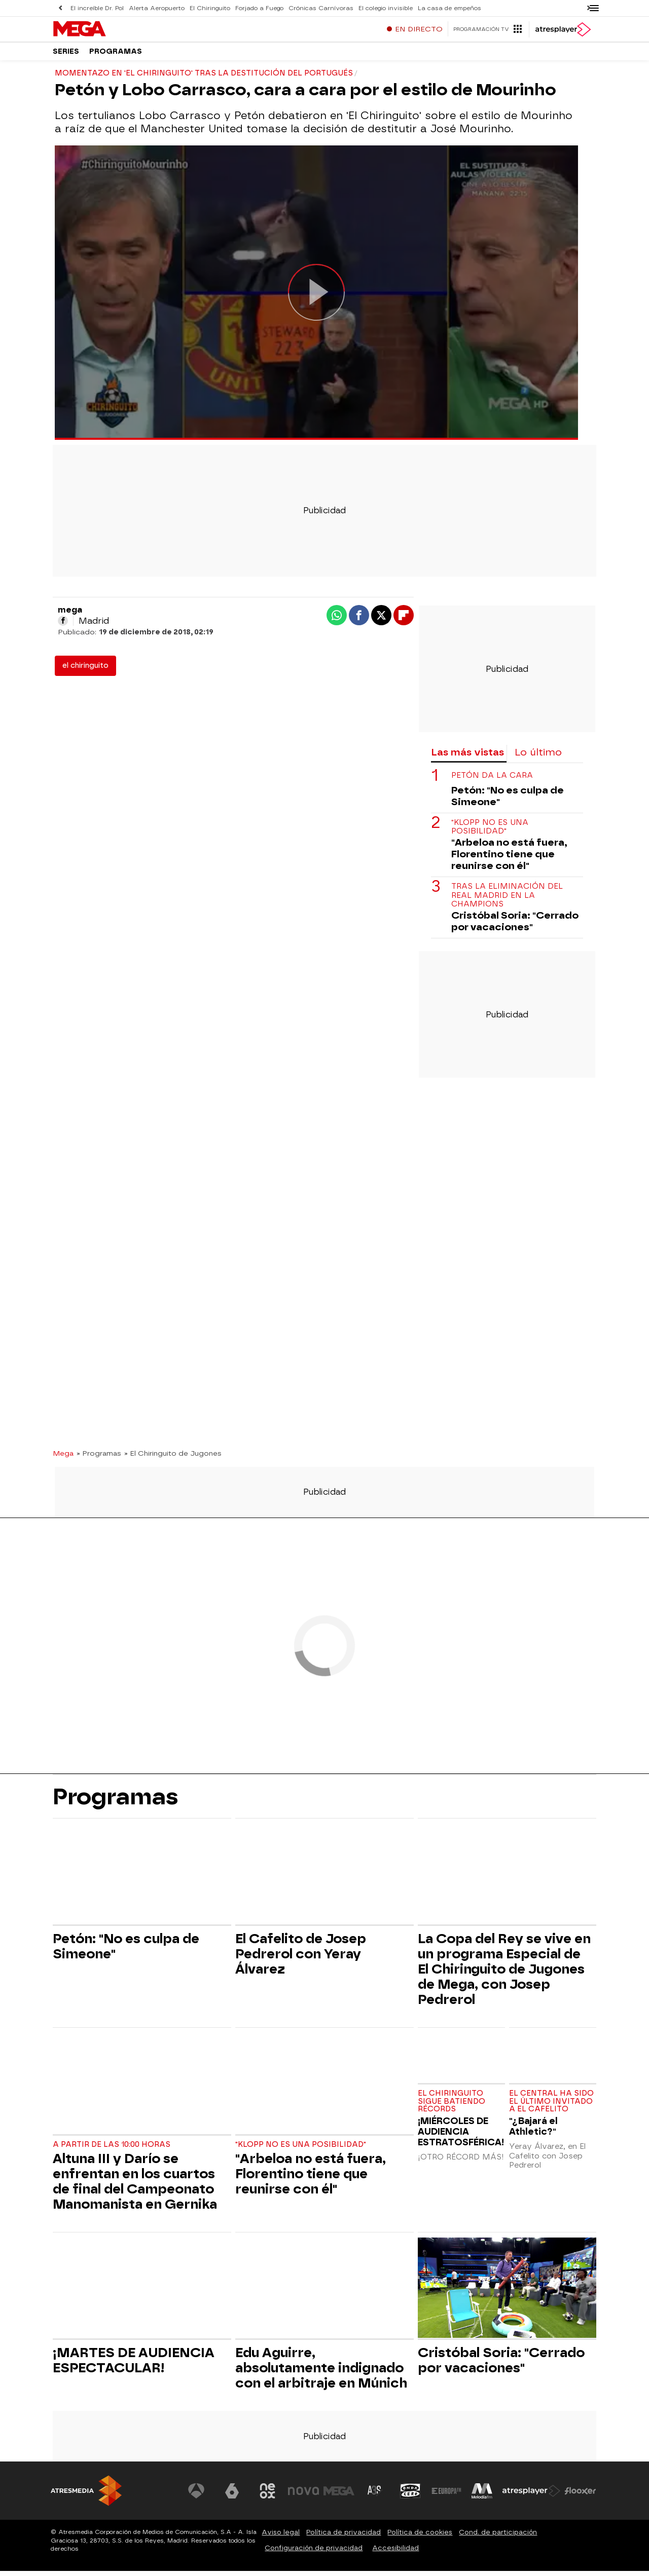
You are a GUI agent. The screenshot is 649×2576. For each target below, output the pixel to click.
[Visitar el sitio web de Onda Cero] (412, 2496)
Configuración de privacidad (314, 2553)
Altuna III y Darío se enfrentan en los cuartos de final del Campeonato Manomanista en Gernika (135, 2186)
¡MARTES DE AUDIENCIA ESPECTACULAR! (133, 2365)
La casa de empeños (434, 8)
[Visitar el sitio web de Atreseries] (377, 2496)
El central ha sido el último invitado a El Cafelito (551, 2106)
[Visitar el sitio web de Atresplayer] (532, 2496)
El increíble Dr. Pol (96, 8)
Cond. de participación (498, 2537)
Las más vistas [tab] (467, 757)
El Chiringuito (205, 8)
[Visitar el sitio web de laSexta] (236, 2496)
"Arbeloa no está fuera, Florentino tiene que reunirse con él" (509, 859)
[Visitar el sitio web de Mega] (342, 2496)
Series (66, 55)
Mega (63, 1458)
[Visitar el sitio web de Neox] (271, 2496)
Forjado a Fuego (251, 8)
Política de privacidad (343, 2537)
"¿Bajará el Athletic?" (533, 2131)
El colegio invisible (372, 8)
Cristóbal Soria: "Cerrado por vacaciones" (515, 926)
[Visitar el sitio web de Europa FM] (447, 2496)
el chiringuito (85, 670)
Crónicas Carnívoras (310, 8)
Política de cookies (419, 2537)
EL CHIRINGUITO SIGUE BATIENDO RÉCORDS (451, 2106)
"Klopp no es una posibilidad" (489, 832)
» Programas (99, 1458)
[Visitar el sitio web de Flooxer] (580, 2496)
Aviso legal (281, 2537)
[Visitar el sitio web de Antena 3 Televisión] (200, 2496)
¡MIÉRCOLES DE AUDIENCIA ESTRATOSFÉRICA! (461, 2136)
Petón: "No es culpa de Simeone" (507, 801)
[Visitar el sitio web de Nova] (306, 2496)
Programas (115, 55)
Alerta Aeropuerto (154, 8)
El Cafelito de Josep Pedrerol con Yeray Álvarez (300, 1959)
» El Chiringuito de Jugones (173, 1458)
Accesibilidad (395, 2553)
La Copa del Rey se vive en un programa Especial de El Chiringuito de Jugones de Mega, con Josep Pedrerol (504, 1974)
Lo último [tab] (538, 757)
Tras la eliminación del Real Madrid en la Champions (507, 900)
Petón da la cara (492, 780)
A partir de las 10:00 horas (111, 2149)
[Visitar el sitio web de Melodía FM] (482, 2496)
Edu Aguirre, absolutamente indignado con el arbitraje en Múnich (321, 2373)
